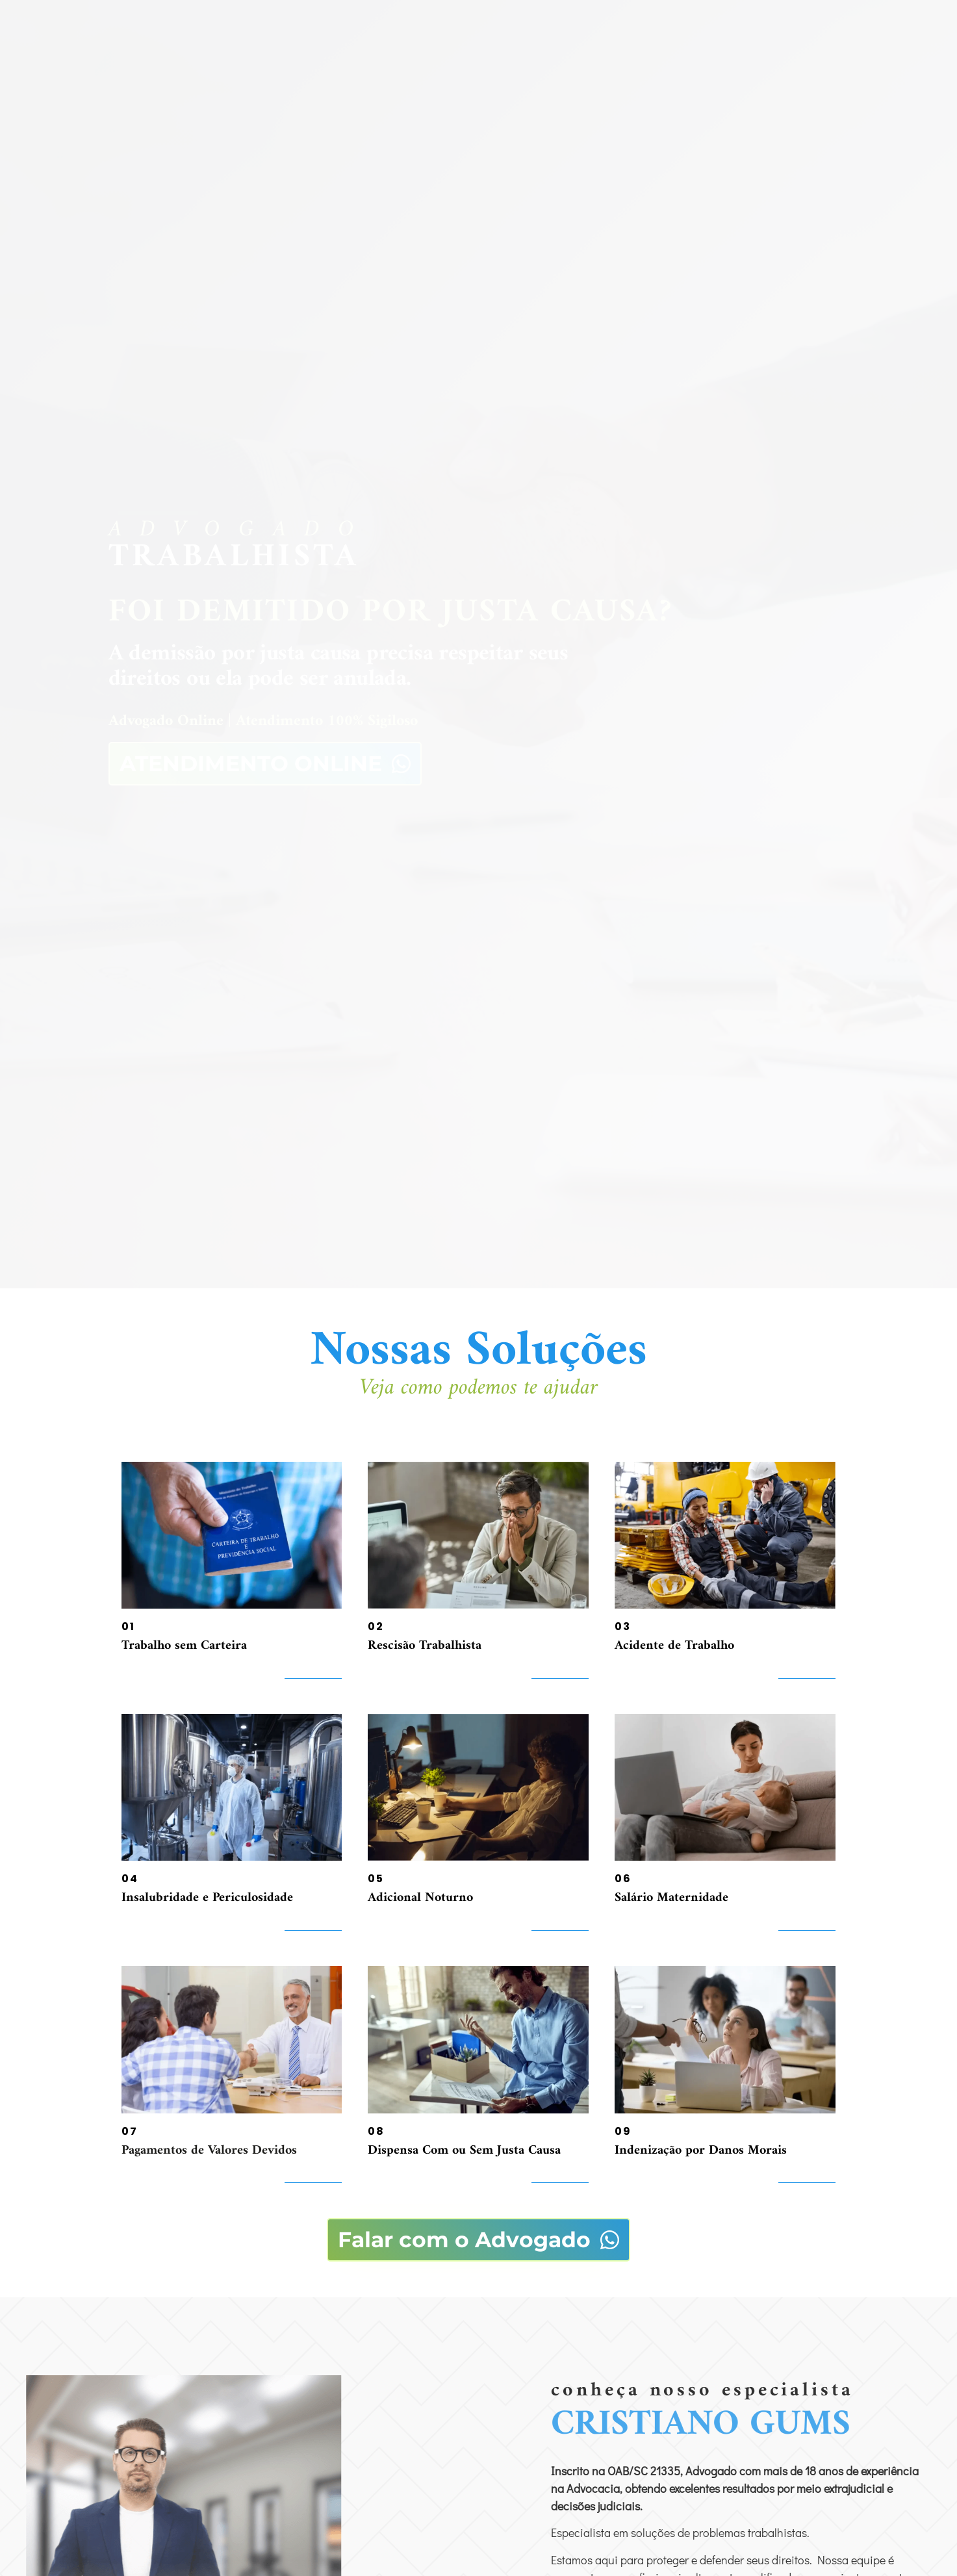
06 (623, 1878)
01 (128, 1626)
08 (376, 2131)
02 (376, 1626)
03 (623, 1626)
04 (129, 1878)
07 (129, 2131)
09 (623, 2131)
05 (376, 1878)
